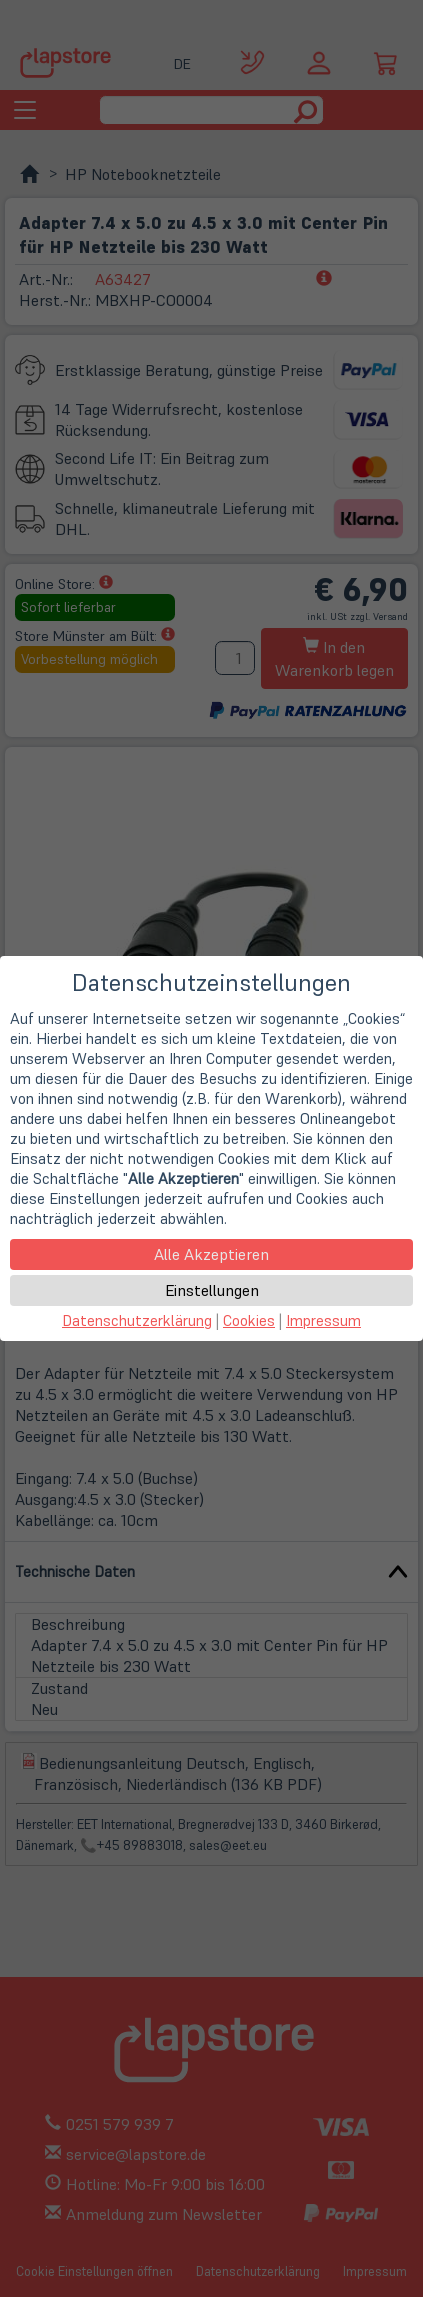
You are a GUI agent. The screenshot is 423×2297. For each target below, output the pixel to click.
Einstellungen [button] (212, 1290)
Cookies (249, 1320)
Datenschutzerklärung (137, 1320)
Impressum (323, 1320)
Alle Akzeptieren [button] (211, 1254)
